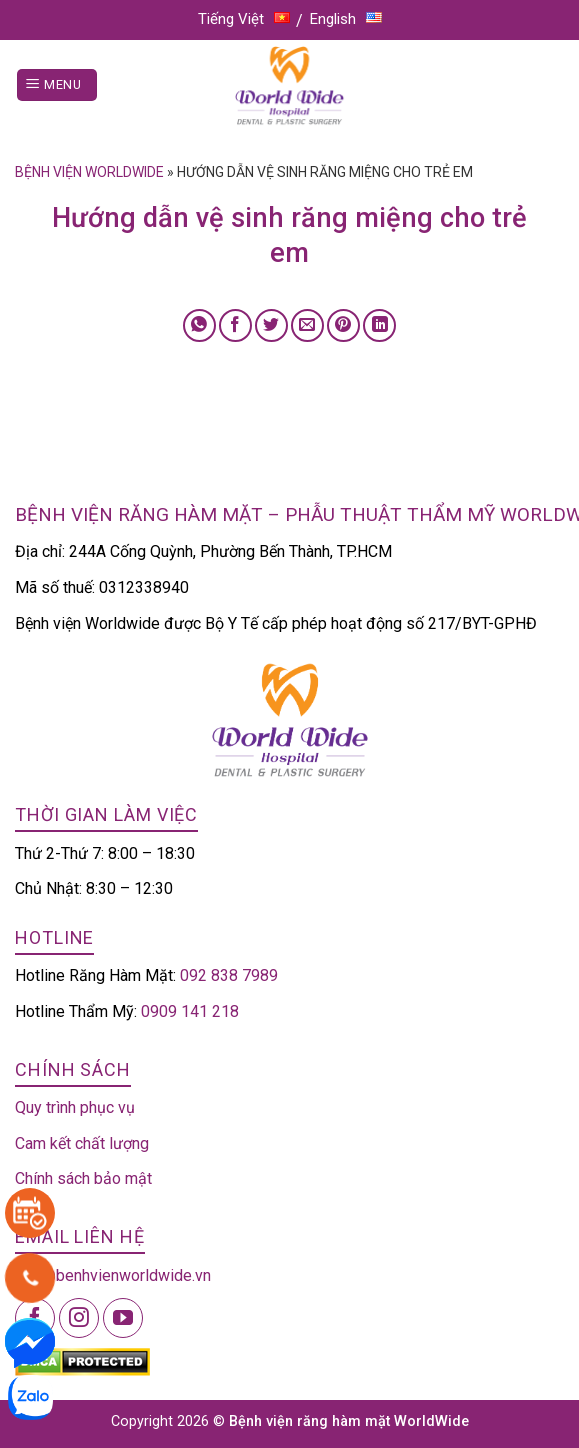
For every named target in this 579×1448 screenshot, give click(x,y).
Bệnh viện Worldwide (89, 172)
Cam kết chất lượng (82, 1143)
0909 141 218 (190, 1011)
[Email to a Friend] (307, 325)
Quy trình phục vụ (75, 1107)
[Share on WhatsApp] (199, 325)
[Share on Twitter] (271, 325)
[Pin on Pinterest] (343, 325)
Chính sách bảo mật (83, 1178)
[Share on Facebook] (235, 325)
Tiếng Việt (244, 19)
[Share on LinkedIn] (379, 325)
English (346, 19)
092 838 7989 (229, 975)
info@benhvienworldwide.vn (113, 1275)
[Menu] (57, 85)
